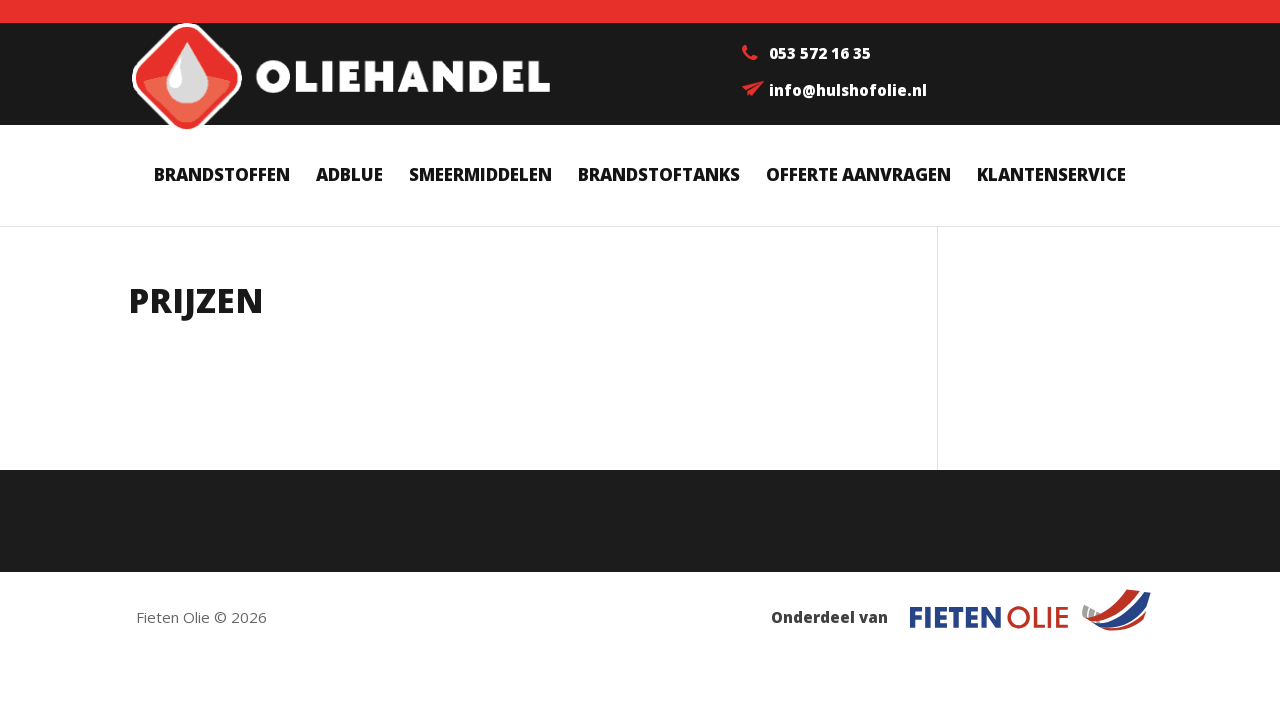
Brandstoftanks (659, 177)
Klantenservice (1051, 177)
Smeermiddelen (480, 177)
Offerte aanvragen (858, 177)
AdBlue (349, 177)
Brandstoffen (222, 177)
